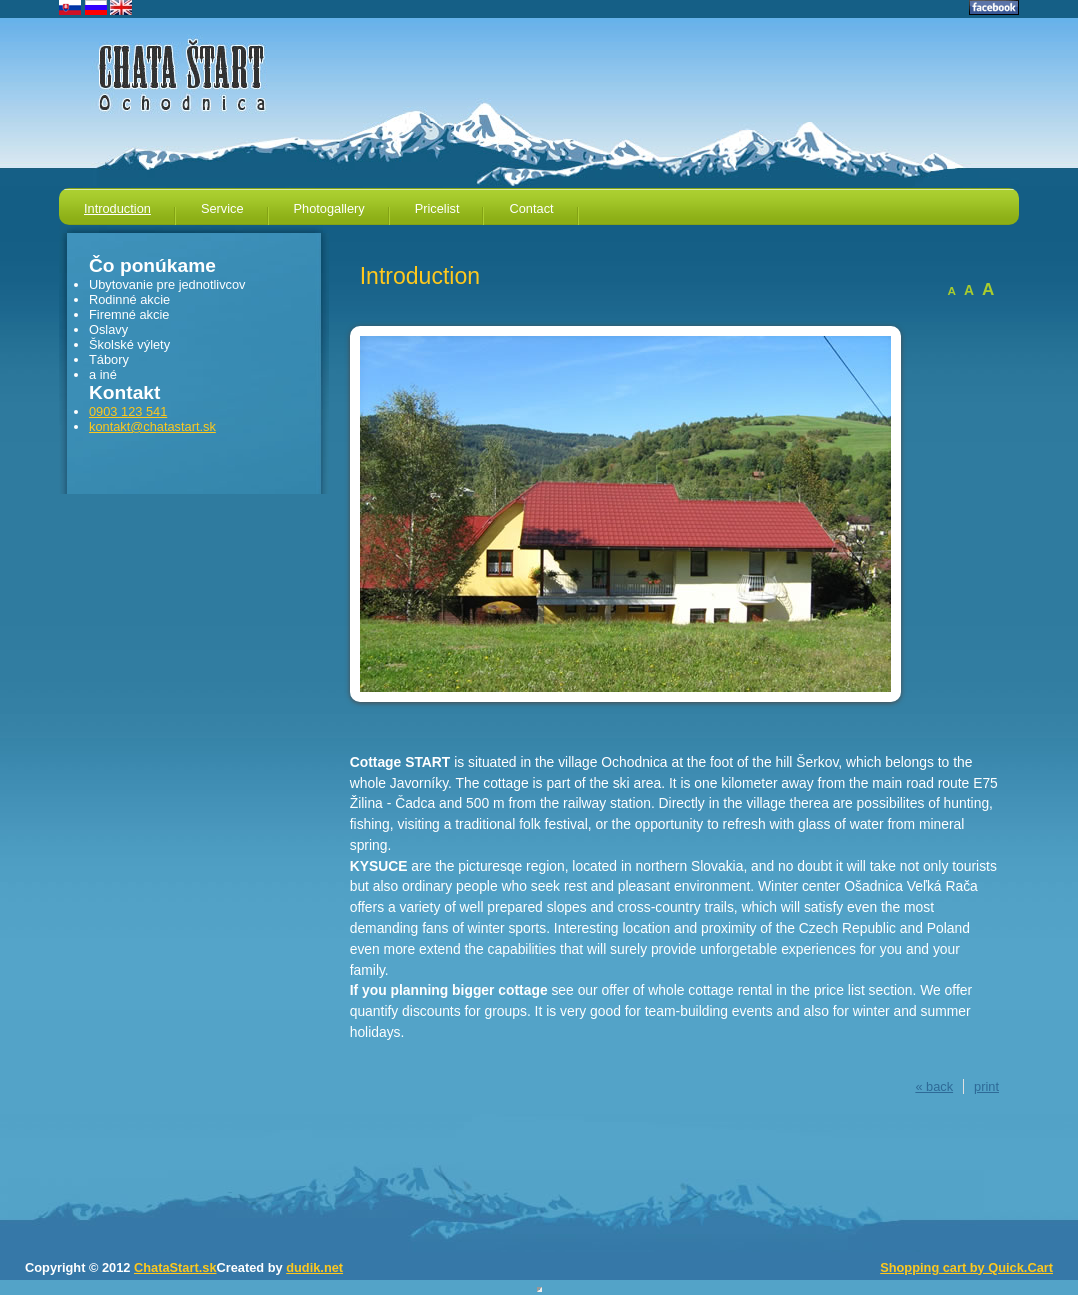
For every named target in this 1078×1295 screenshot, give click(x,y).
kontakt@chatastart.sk (152, 426)
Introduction (117, 208)
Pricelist (437, 208)
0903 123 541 (128, 411)
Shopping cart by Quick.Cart (966, 1267)
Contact (531, 208)
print (986, 1086)
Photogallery (329, 208)
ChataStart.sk (175, 1267)
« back (934, 1086)
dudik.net (314, 1267)
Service (222, 208)
